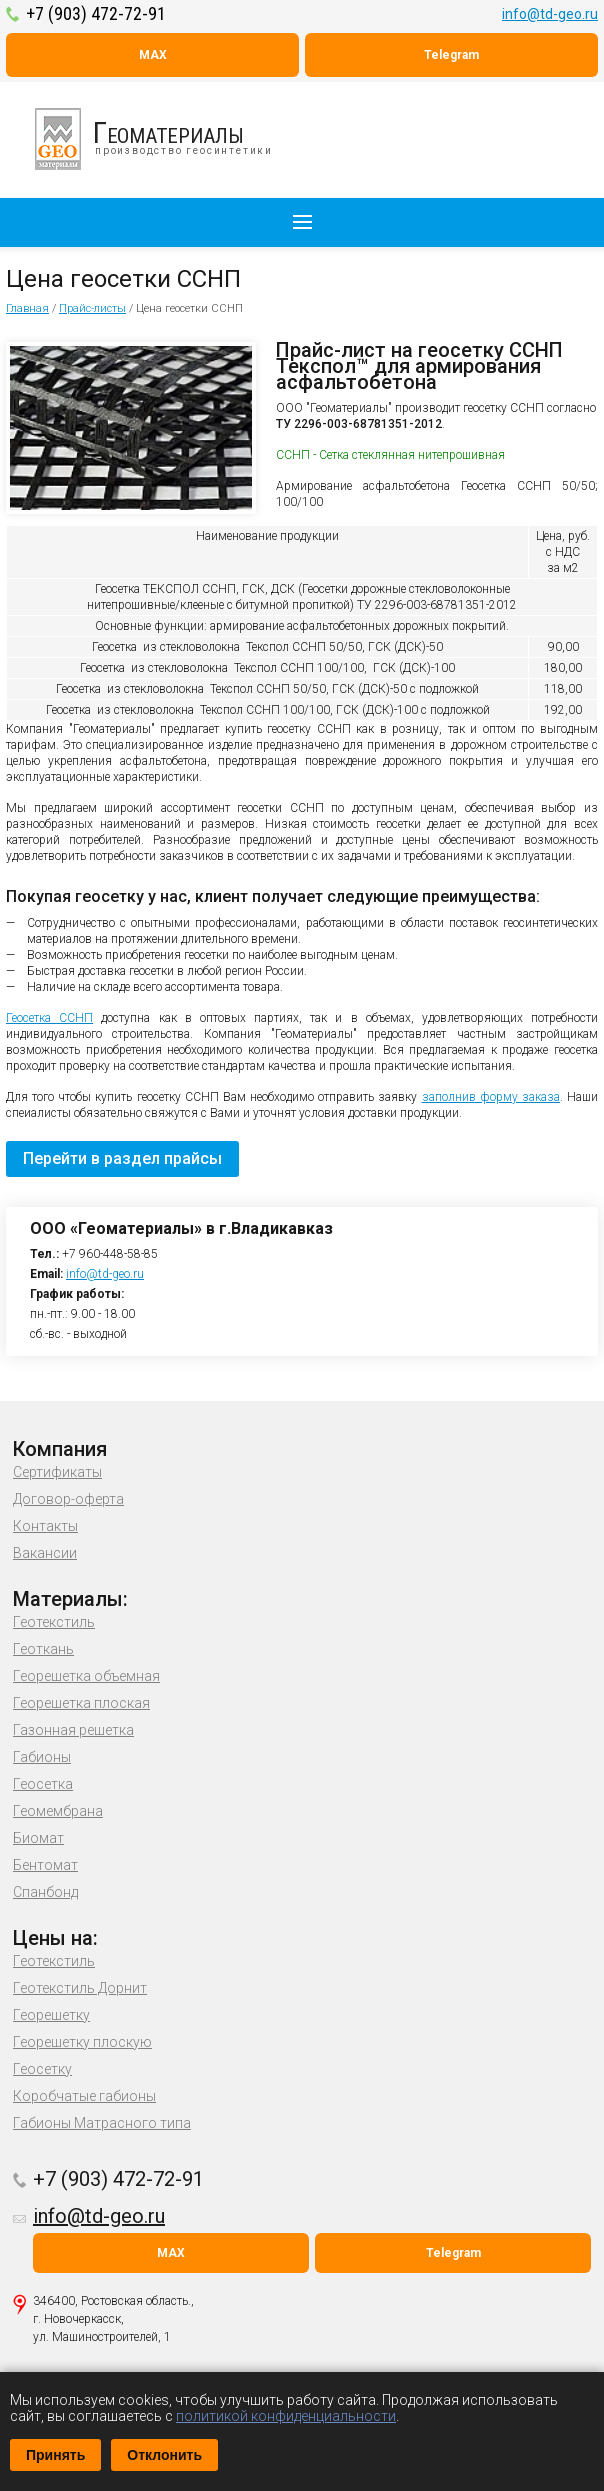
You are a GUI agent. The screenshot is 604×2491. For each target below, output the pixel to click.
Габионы (42, 1757)
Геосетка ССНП (49, 1018)
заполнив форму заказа (491, 1097)
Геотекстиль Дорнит (80, 1988)
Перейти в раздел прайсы (122, 1158)
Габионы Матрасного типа (102, 2123)
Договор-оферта (68, 1499)
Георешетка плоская (81, 1703)
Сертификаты (57, 1472)
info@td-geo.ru (550, 14)
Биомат (38, 1838)
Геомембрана (58, 1811)
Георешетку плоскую (82, 2042)
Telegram (451, 55)
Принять (55, 2455)
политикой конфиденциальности (286, 2416)
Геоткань (43, 1649)
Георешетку (51, 2015)
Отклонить (164, 2455)
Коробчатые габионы (84, 2096)
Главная (27, 308)
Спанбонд (45, 1892)
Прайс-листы (92, 308)
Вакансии (45, 1553)
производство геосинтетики (165, 139)
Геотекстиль (54, 1622)
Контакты (45, 1526)
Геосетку (42, 2069)
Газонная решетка (73, 1730)
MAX (153, 55)
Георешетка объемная (86, 1676)
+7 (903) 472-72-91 (96, 13)
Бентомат (45, 1865)
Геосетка (43, 1784)
